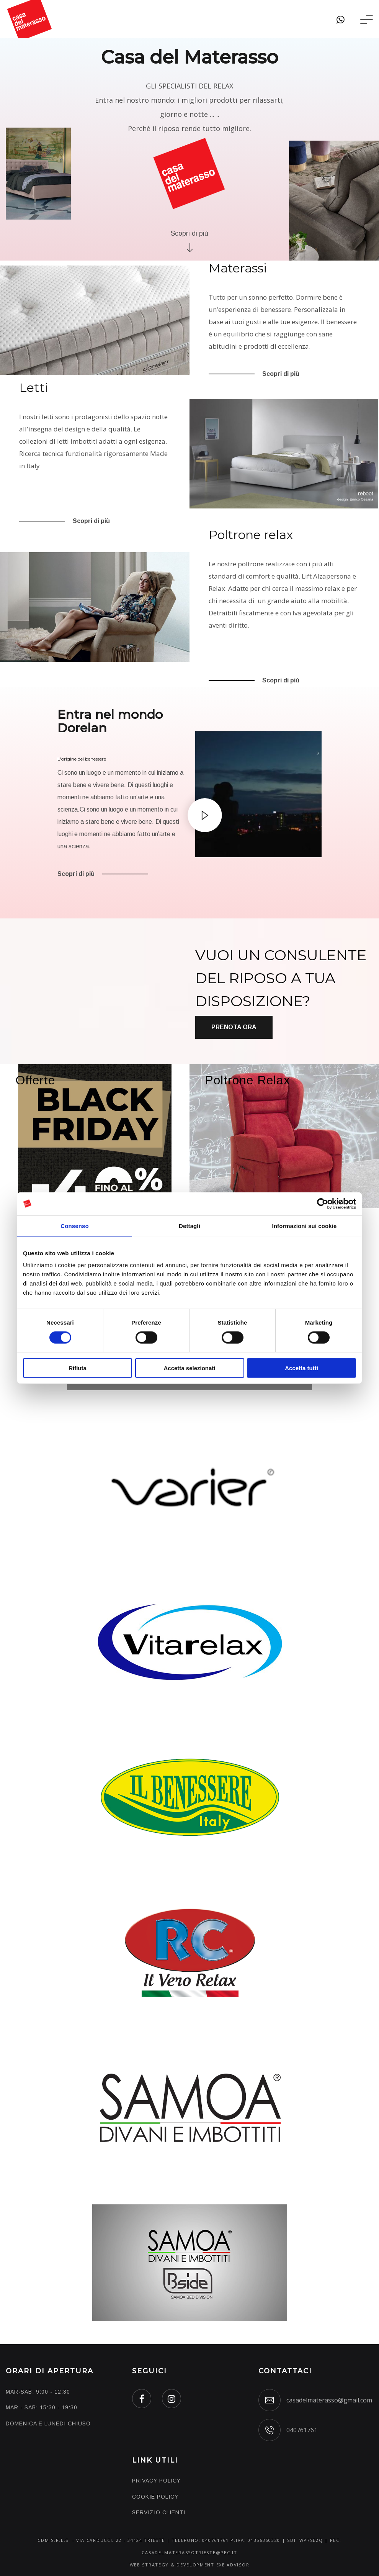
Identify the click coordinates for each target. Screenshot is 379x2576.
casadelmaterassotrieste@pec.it (189, 2552)
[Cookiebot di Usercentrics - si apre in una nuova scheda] (322, 1203)
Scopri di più (280, 374)
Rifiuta (78, 1368)
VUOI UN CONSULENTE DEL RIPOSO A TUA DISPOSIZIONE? (280, 978)
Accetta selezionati (189, 1368)
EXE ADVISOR (233, 2565)
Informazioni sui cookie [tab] (304, 1225)
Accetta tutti (301, 1368)
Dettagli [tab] (189, 1225)
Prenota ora (233, 1027)
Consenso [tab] (74, 1225)
